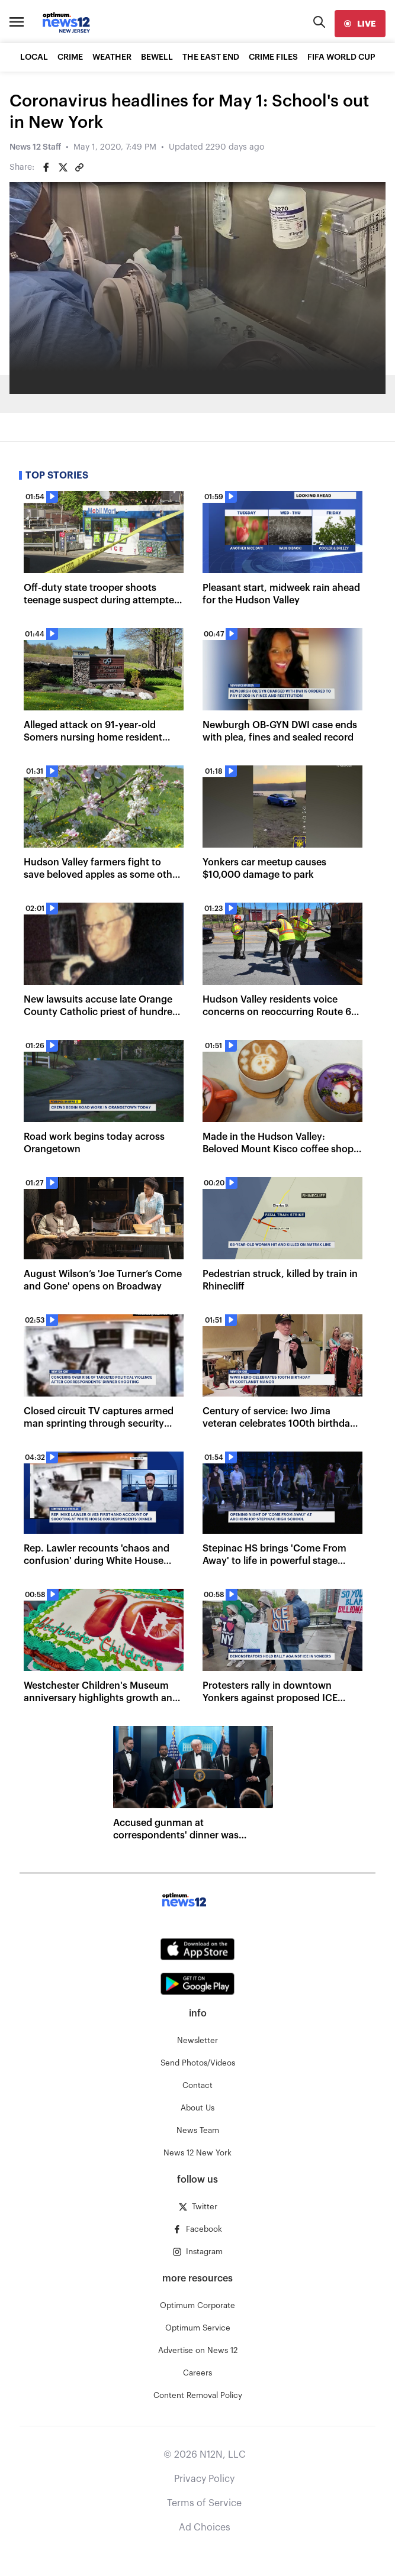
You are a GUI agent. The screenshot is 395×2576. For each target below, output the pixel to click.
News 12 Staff (35, 147)
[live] (360, 23)
